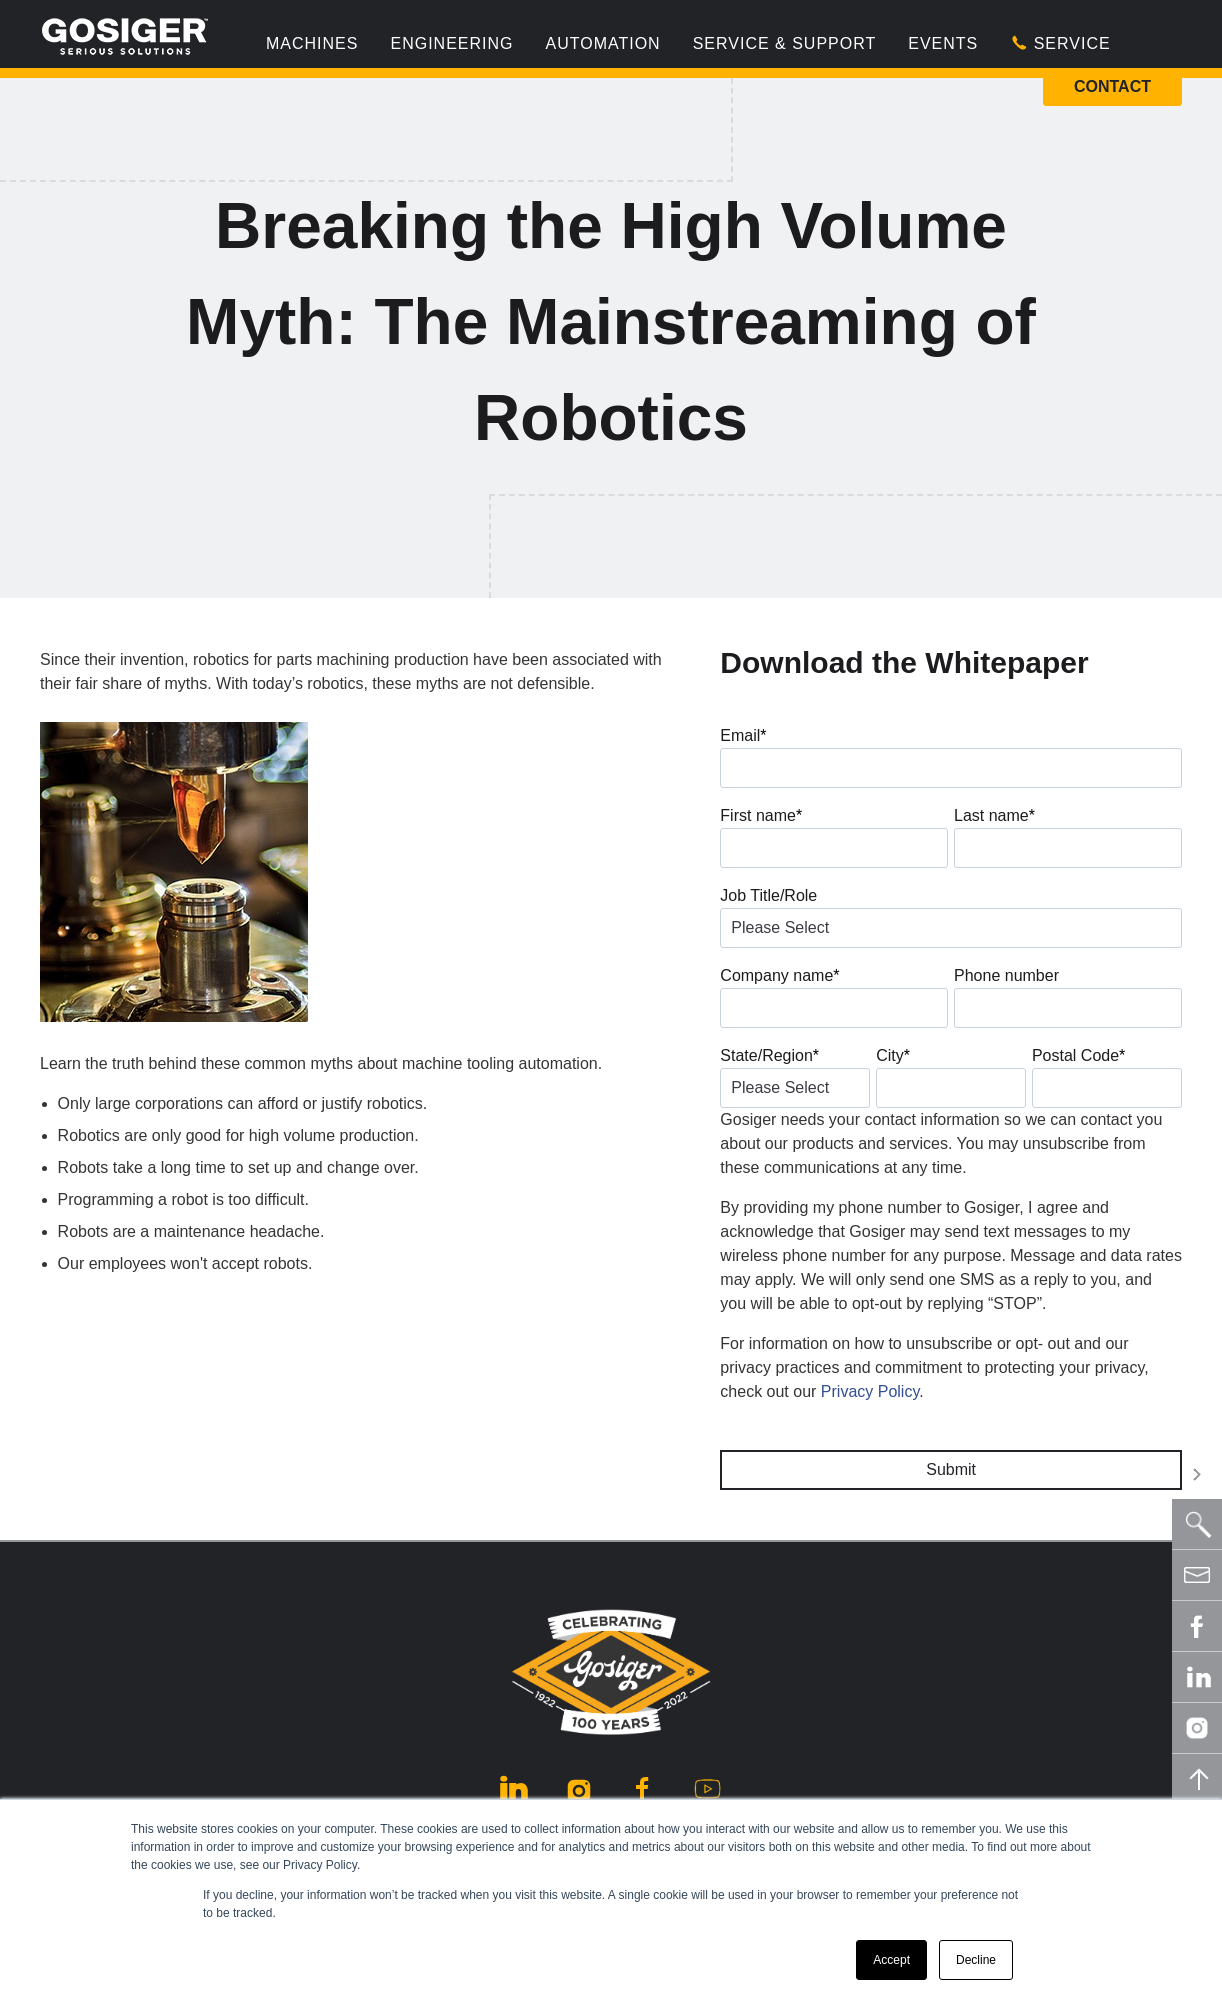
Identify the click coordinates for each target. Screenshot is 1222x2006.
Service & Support (785, 43)
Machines (312, 43)
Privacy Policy (870, 1391)
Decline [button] (976, 1960)
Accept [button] (891, 1960)
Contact (1112, 86)
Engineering (451, 43)
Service (1060, 43)
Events (943, 43)
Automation (602, 43)
